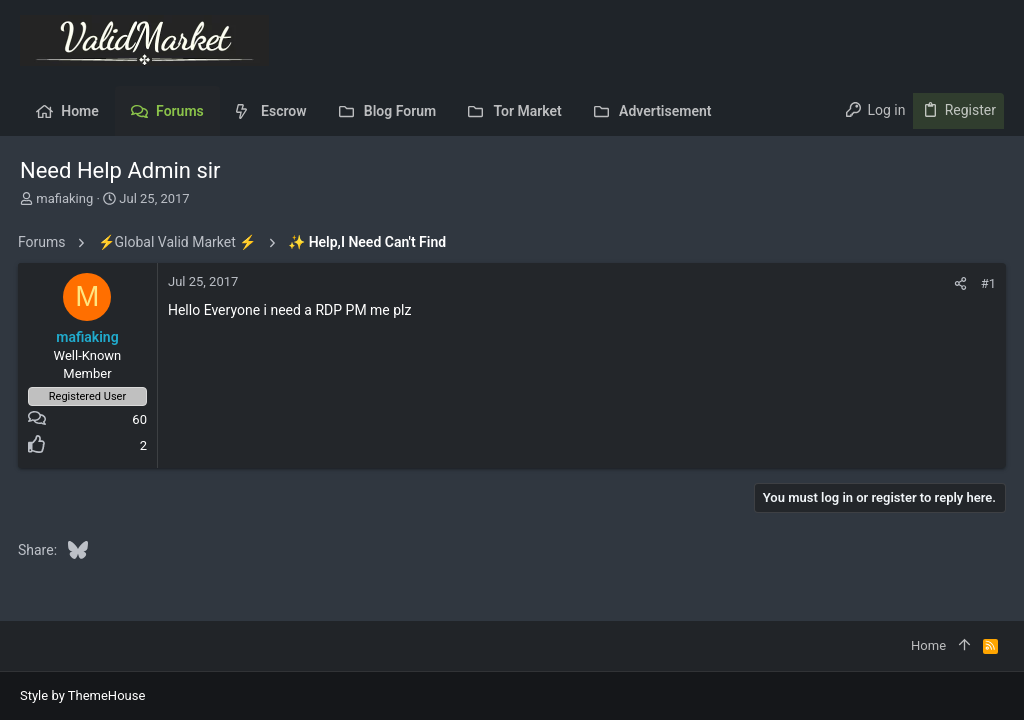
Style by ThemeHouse (82, 695)
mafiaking (64, 198)
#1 (986, 283)
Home (928, 645)
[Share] (958, 283)
